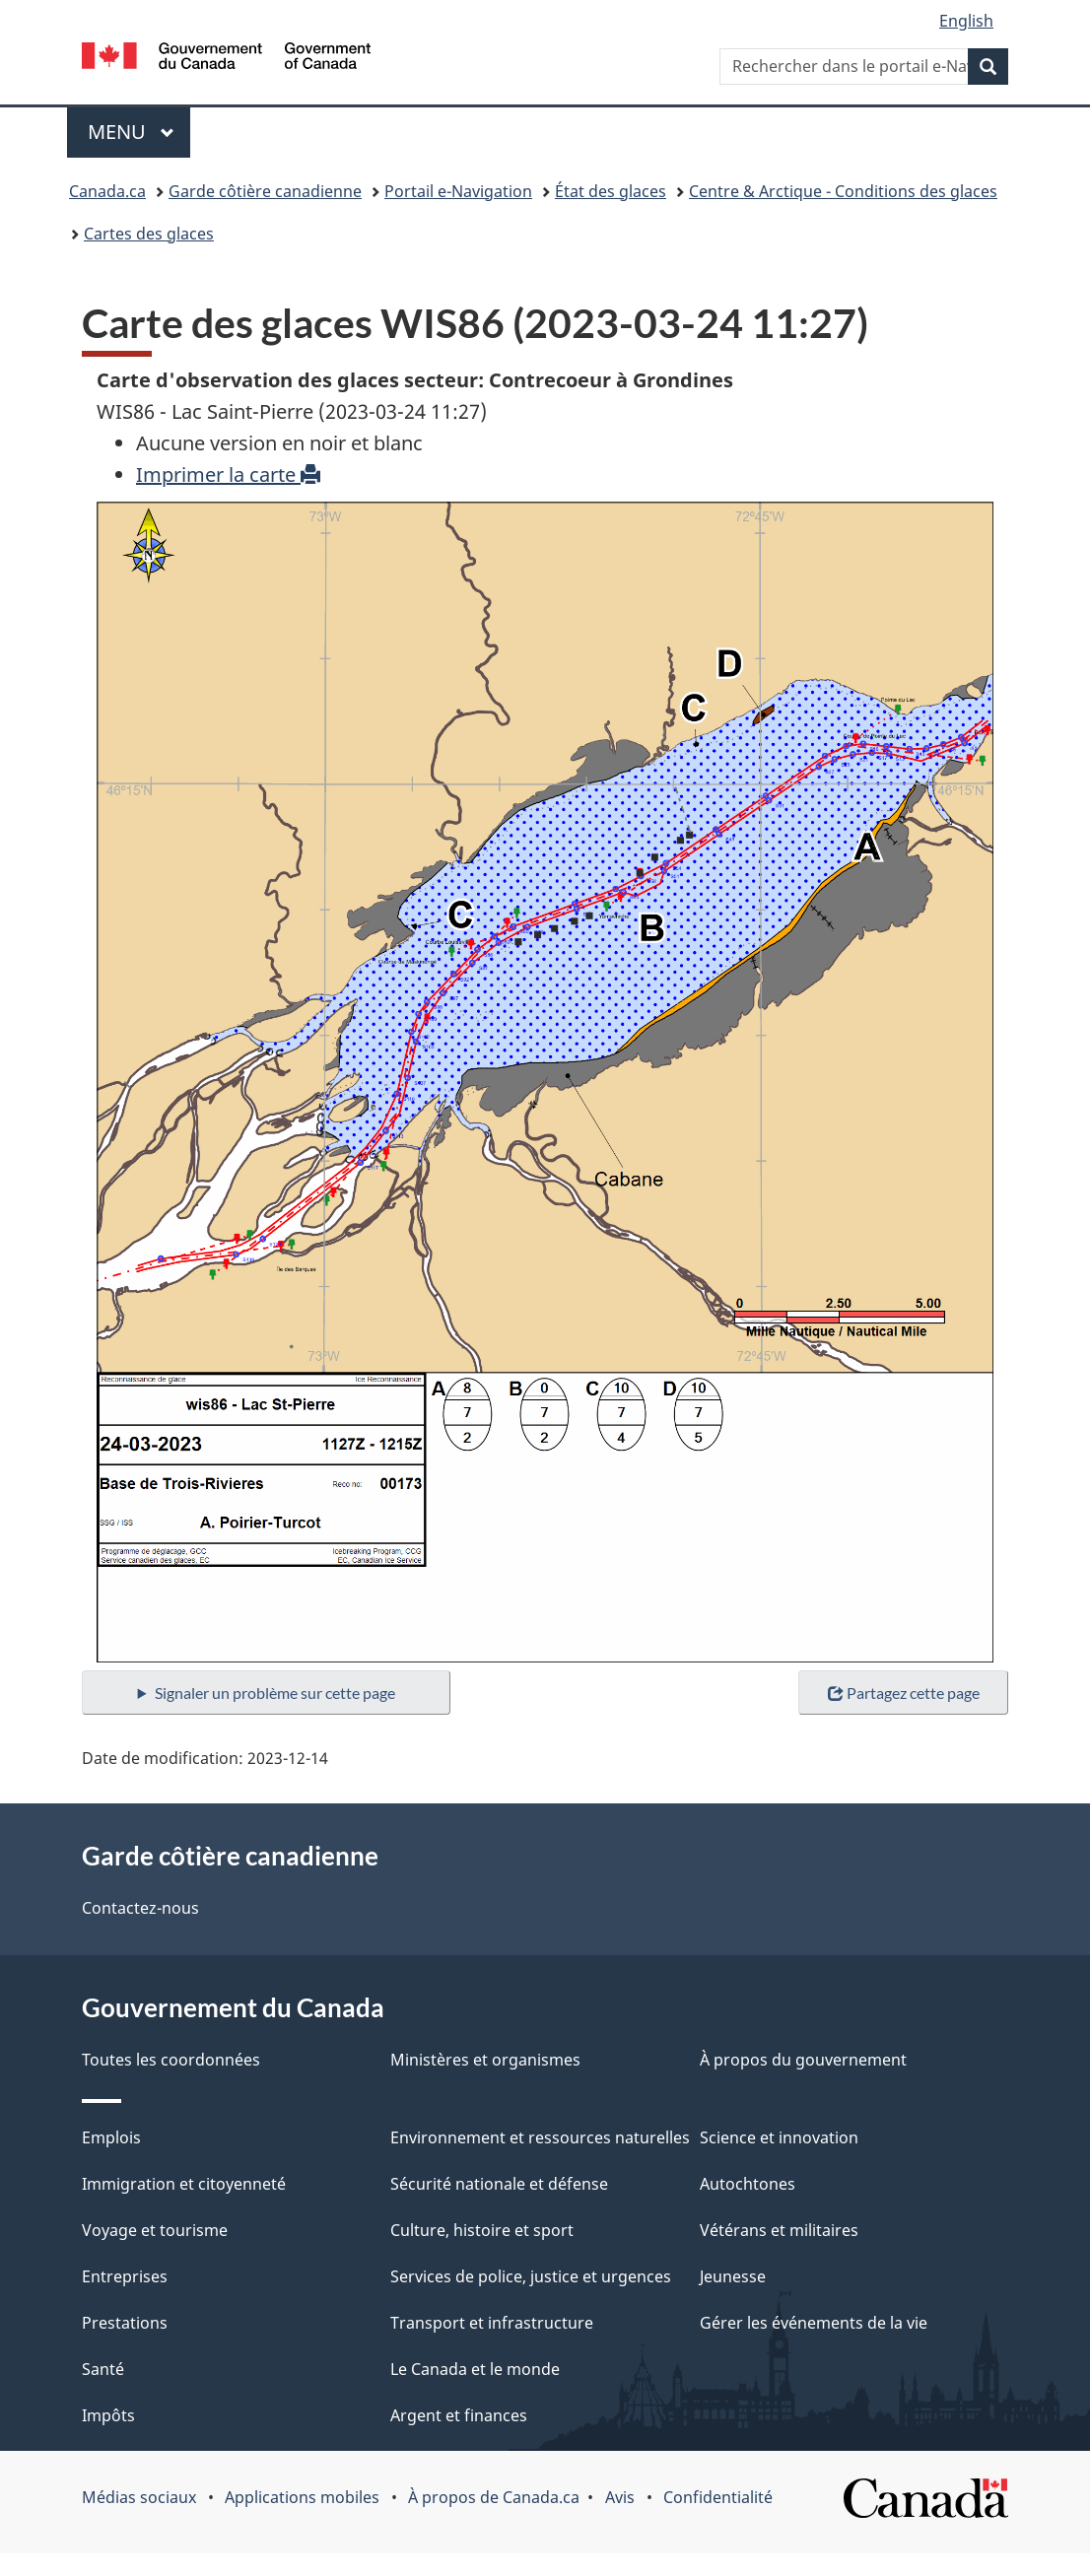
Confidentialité (718, 2497)
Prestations (125, 2323)
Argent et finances (458, 2415)
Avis (620, 2497)
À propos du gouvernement (803, 2059)
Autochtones (747, 2184)
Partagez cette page (904, 1692)
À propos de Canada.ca (493, 2497)
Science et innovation (779, 2137)
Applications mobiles (302, 2497)
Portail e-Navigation (458, 191)
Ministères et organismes (485, 2059)
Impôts (108, 2415)
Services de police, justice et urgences (530, 2276)
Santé (103, 2369)
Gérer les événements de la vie (813, 2323)
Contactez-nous (140, 1908)
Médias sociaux (139, 2497)
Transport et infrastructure (491, 2323)
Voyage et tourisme (155, 2230)
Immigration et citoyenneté (184, 2184)
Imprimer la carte (228, 474)
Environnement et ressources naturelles (540, 2137)
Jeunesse (733, 2276)
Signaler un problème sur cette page (275, 1692)
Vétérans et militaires (779, 2230)
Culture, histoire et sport (482, 2230)
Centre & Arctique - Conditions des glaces (843, 191)
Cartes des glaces (149, 233)
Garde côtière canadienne (265, 191)
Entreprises (125, 2276)
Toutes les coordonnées (171, 2059)
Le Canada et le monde (475, 2369)
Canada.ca (107, 191)
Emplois (111, 2137)
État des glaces (610, 191)
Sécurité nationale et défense (499, 2184)
